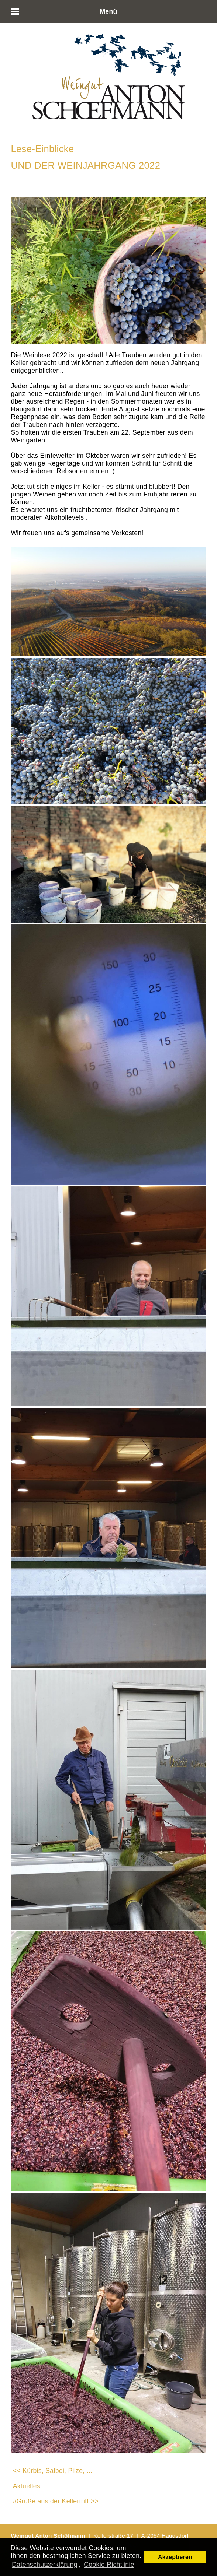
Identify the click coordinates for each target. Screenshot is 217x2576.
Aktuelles (26, 2486)
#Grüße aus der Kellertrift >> (56, 2501)
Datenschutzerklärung (45, 2564)
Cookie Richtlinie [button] (109, 2564)
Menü (108, 11)
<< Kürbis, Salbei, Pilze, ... (53, 2470)
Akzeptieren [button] (175, 2557)
